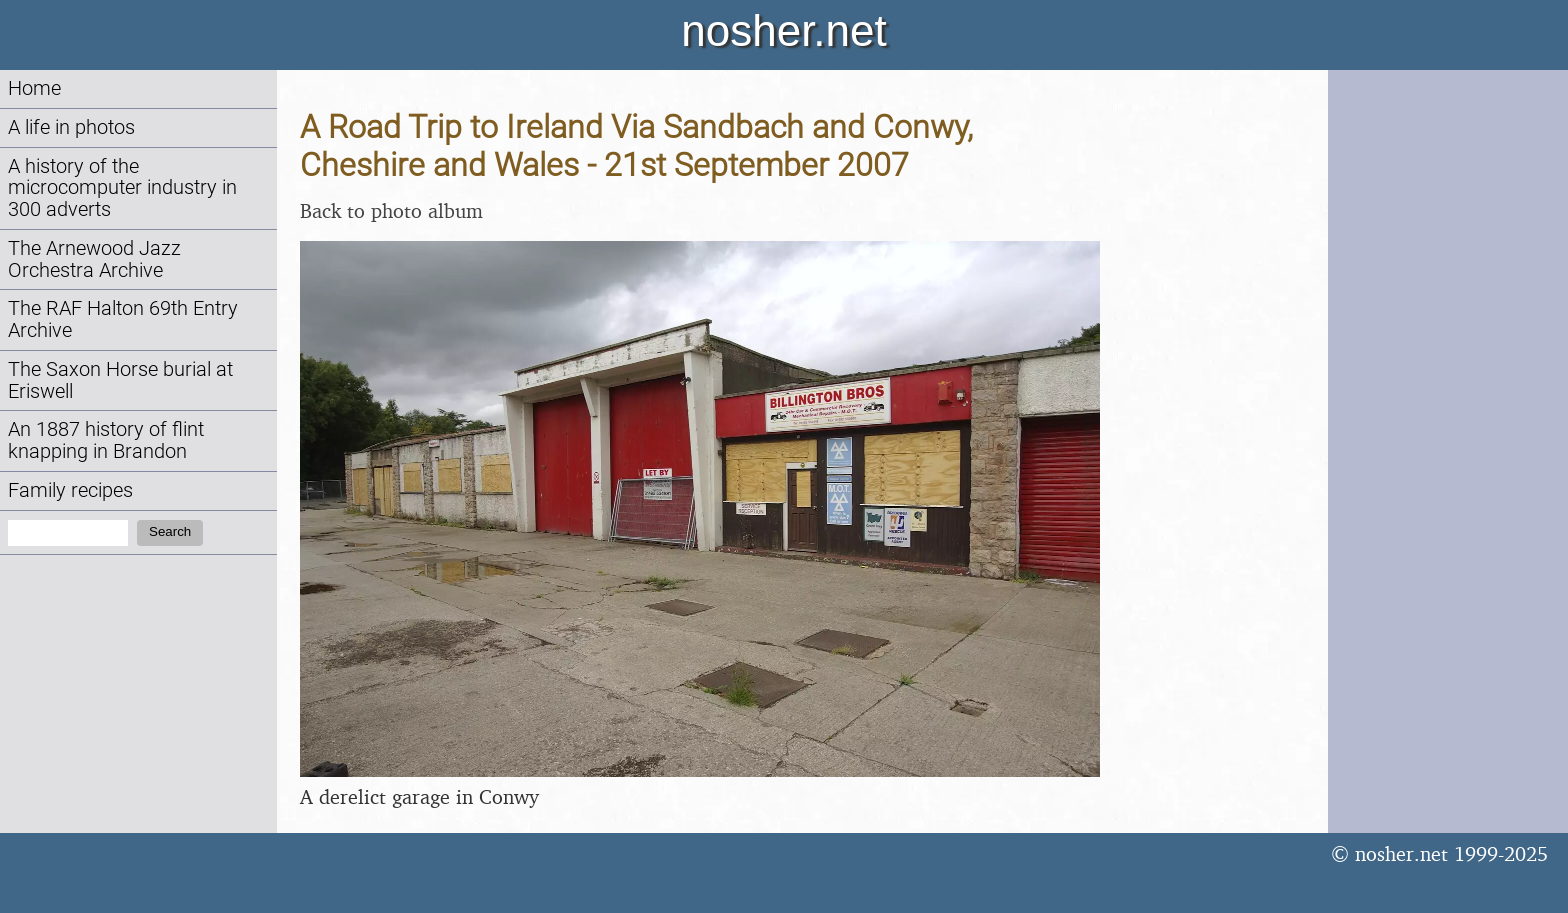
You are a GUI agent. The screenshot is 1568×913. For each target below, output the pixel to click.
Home (34, 88)
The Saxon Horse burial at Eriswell (120, 380)
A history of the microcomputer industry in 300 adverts (122, 188)
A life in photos (71, 127)
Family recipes (70, 490)
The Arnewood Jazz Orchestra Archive (94, 259)
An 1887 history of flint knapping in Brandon (106, 440)
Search (170, 531)
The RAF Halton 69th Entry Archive (123, 319)
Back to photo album (391, 210)
